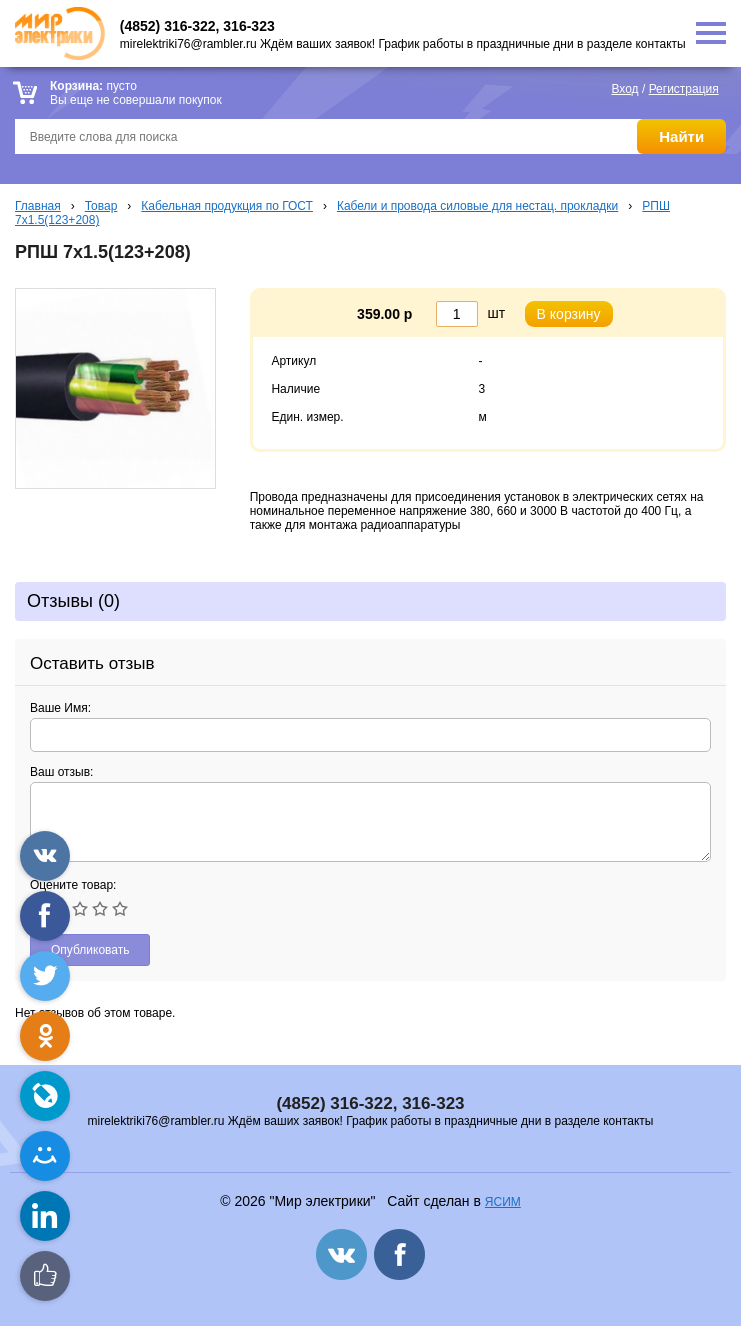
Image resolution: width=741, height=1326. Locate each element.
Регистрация (684, 89)
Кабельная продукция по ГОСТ (227, 206)
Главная (38, 206)
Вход (624, 89)
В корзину (569, 314)
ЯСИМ (503, 1202)
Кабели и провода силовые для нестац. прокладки (477, 206)
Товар (101, 206)
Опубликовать (90, 950)
